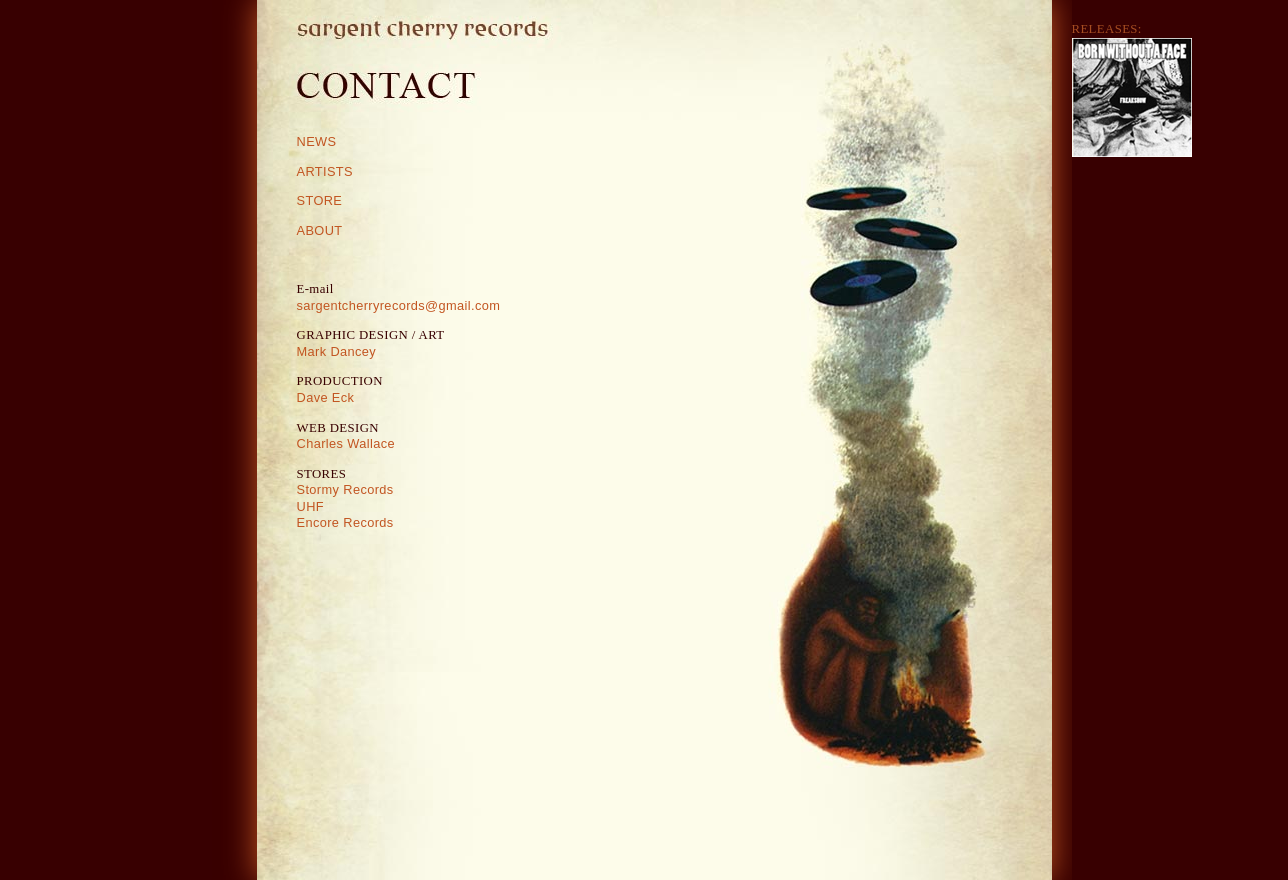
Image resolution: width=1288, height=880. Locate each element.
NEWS (317, 141)
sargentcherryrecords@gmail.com (399, 305)
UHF (310, 506)
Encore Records (345, 522)
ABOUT (320, 230)
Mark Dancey (337, 351)
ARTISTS (325, 171)
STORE (320, 200)
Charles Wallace (346, 443)
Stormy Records (345, 489)
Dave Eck (326, 397)
